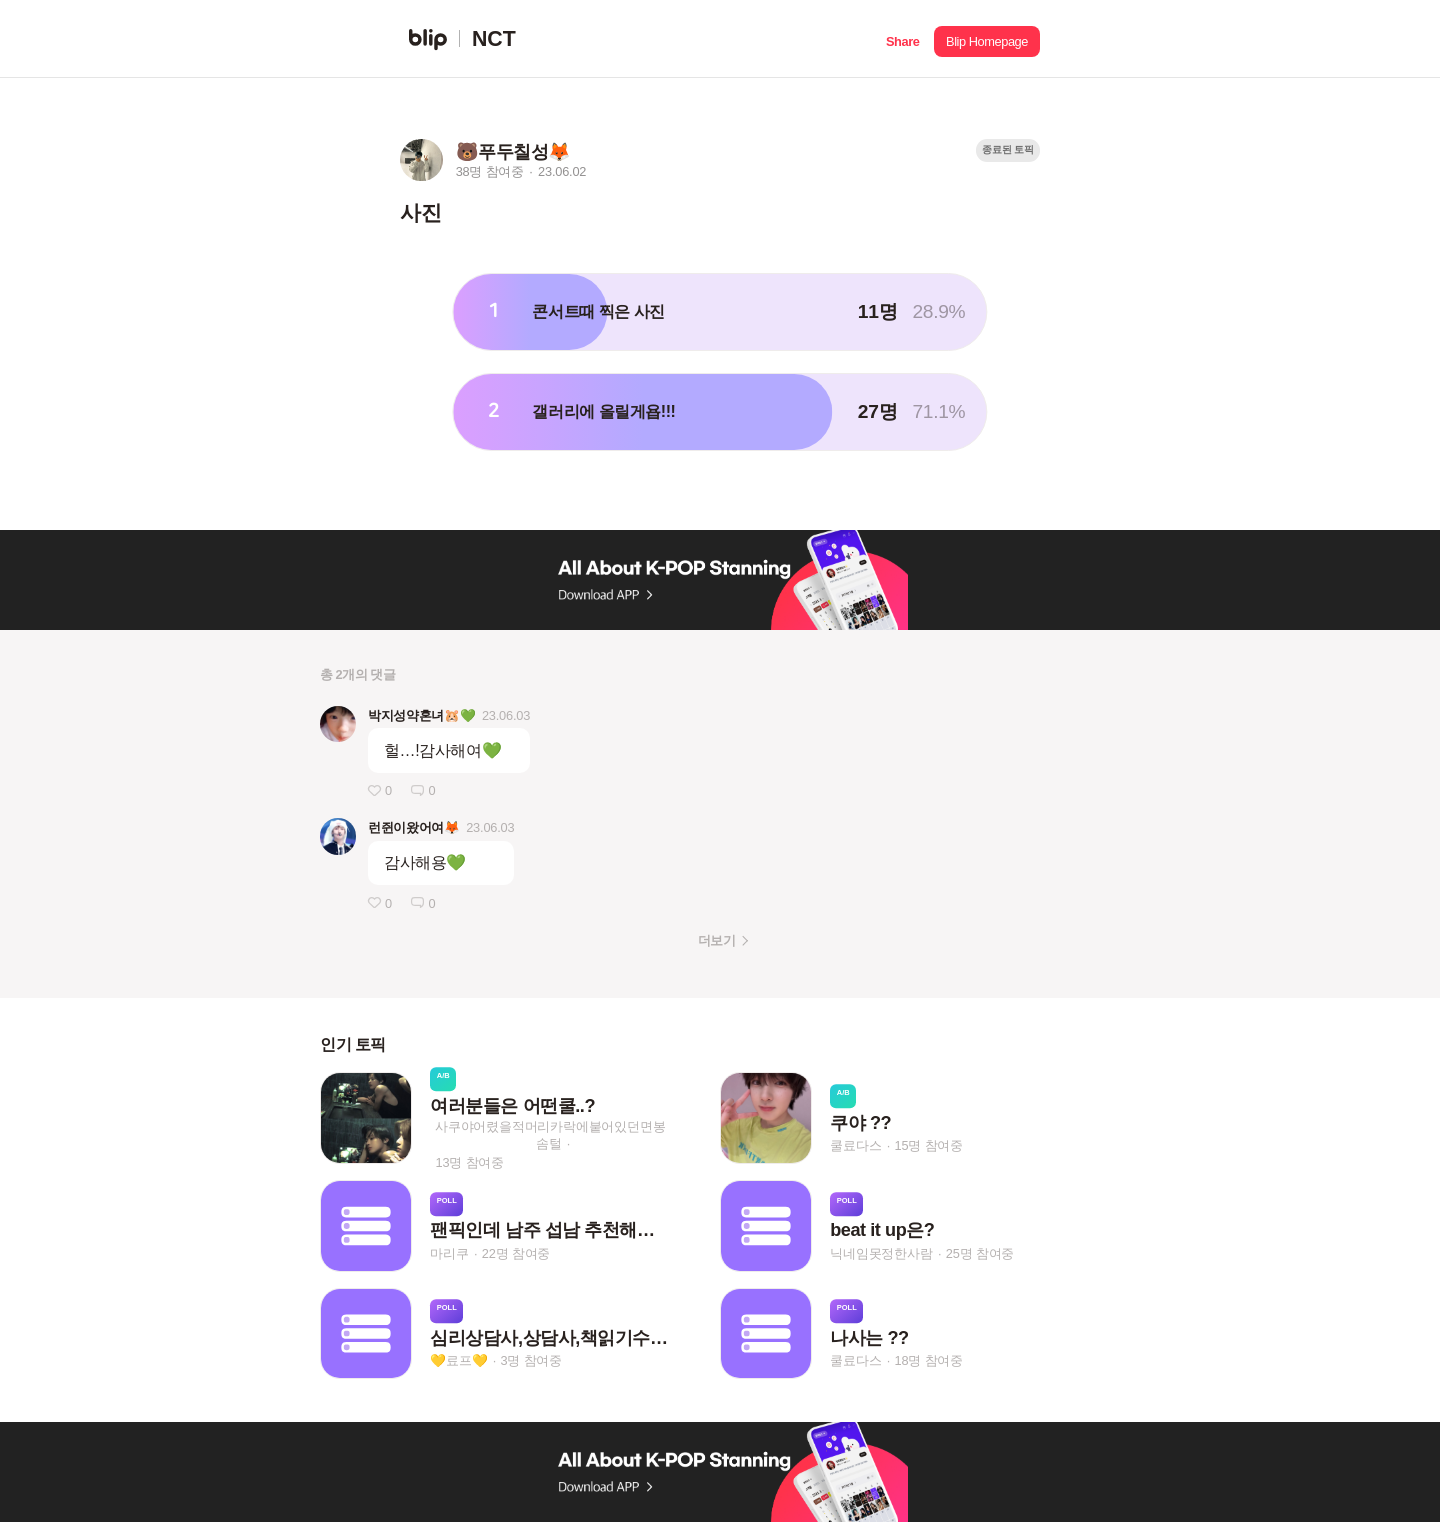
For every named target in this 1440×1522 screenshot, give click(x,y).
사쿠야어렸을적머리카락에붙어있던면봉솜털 (550, 1135)
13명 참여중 (470, 1162)
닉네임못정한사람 (881, 1253)
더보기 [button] (716, 940)
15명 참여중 (929, 1145)
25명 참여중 (980, 1253)
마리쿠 (449, 1253)
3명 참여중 (531, 1360)
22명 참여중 (516, 1253)
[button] (902, 39)
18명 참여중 (929, 1360)
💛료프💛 (458, 1360)
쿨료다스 (855, 1145)
